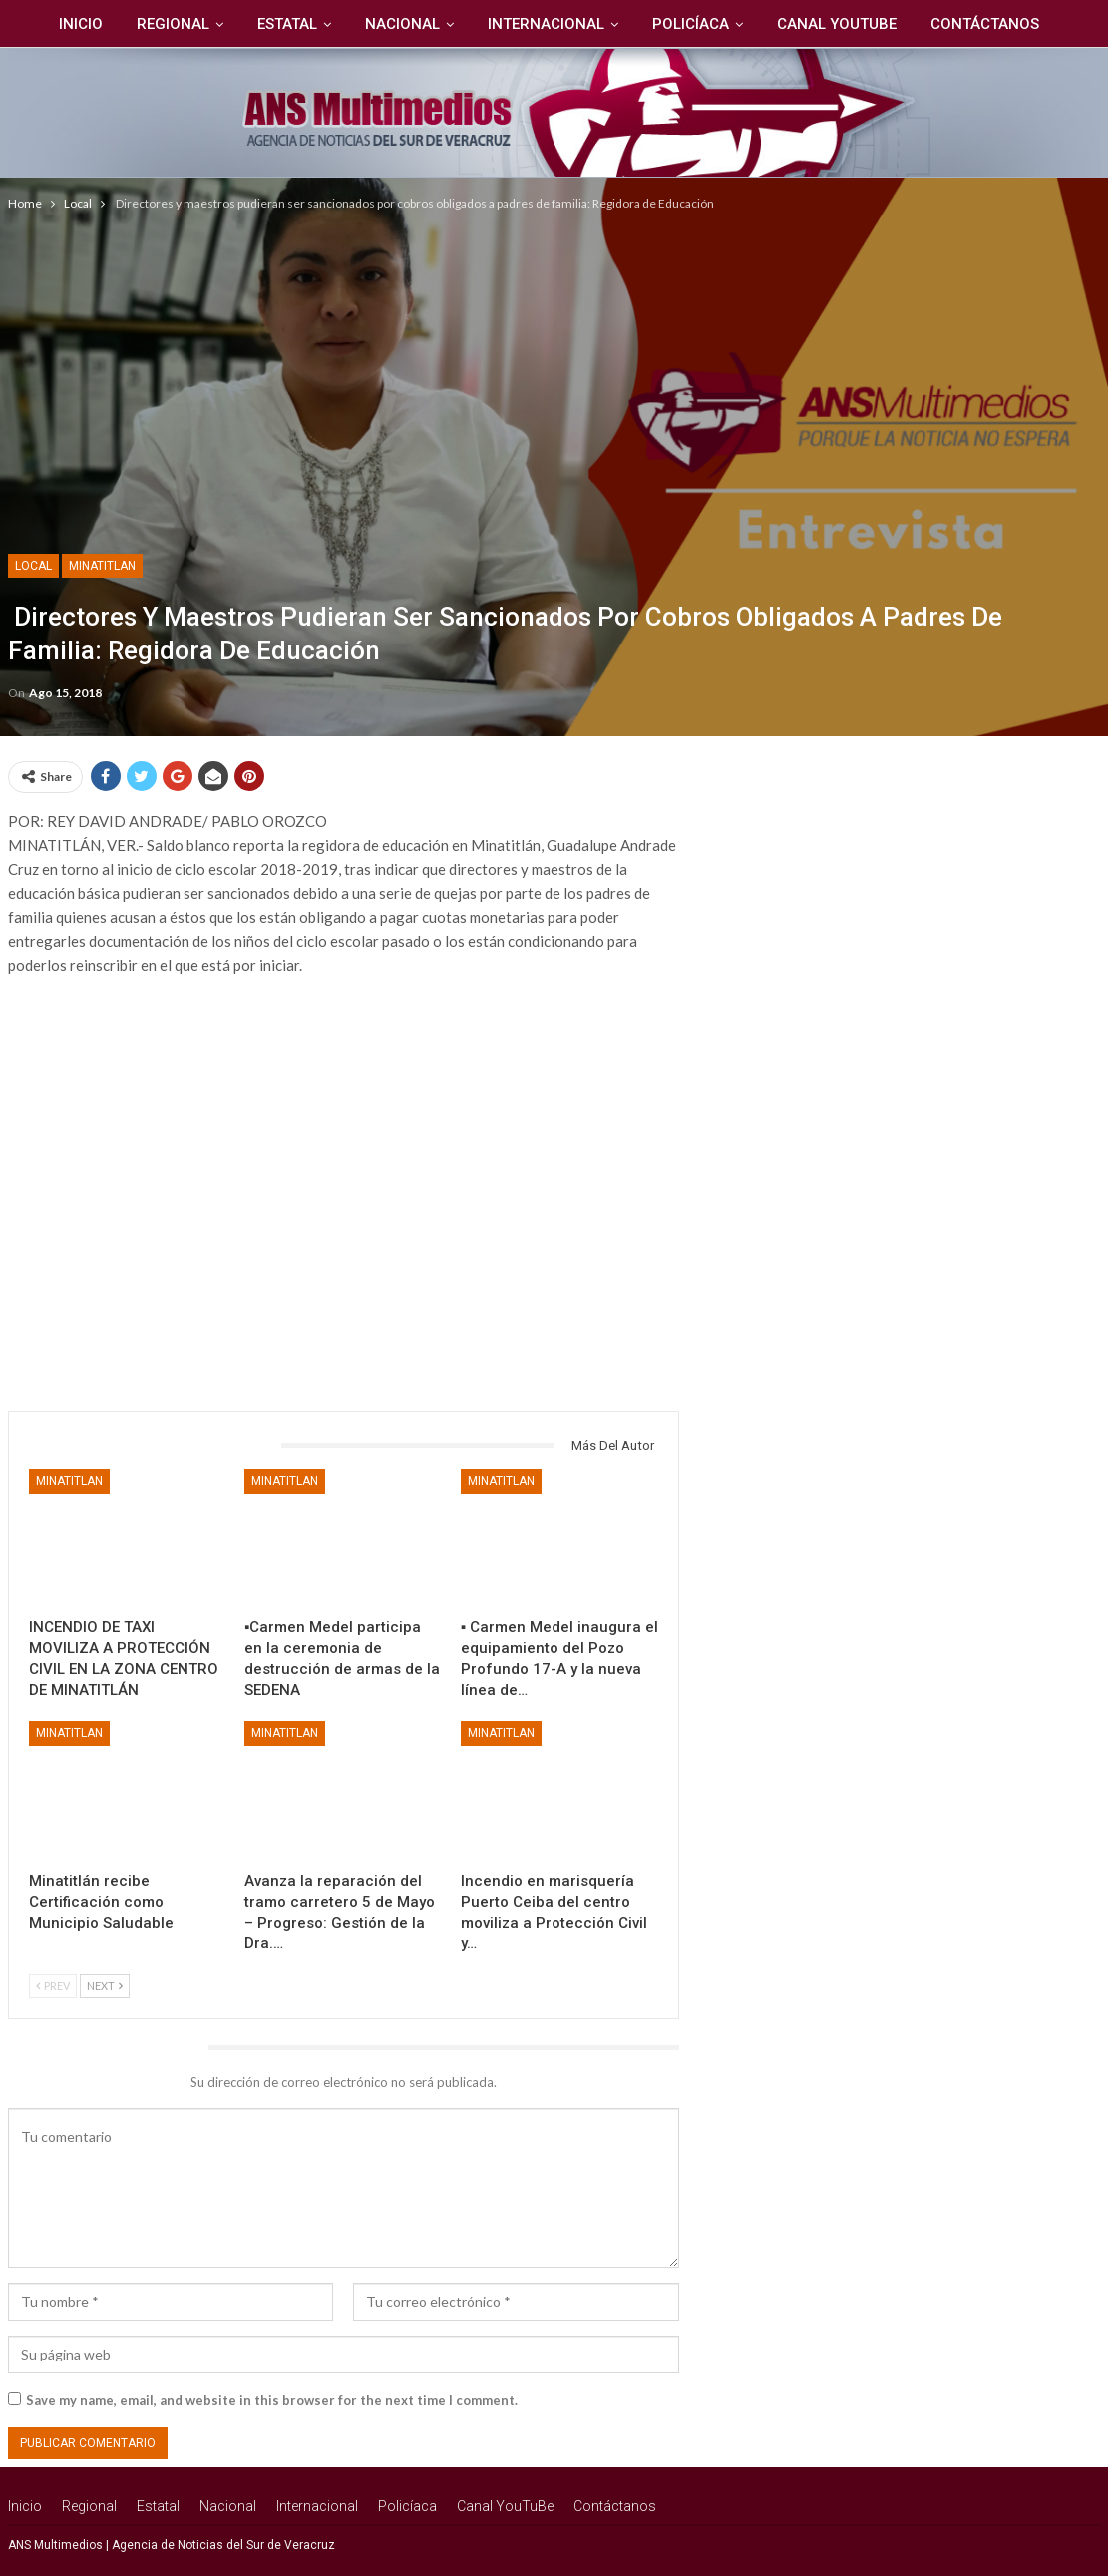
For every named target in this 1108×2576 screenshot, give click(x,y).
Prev (53, 1985)
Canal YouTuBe (845, 24)
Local (33, 566)
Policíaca (695, 24)
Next (105, 1985)
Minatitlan (102, 566)
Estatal (283, 24)
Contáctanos (995, 24)
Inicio (71, 24)
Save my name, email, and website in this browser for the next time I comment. (272, 2400)
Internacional (548, 24)
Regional (166, 24)
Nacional (401, 24)
